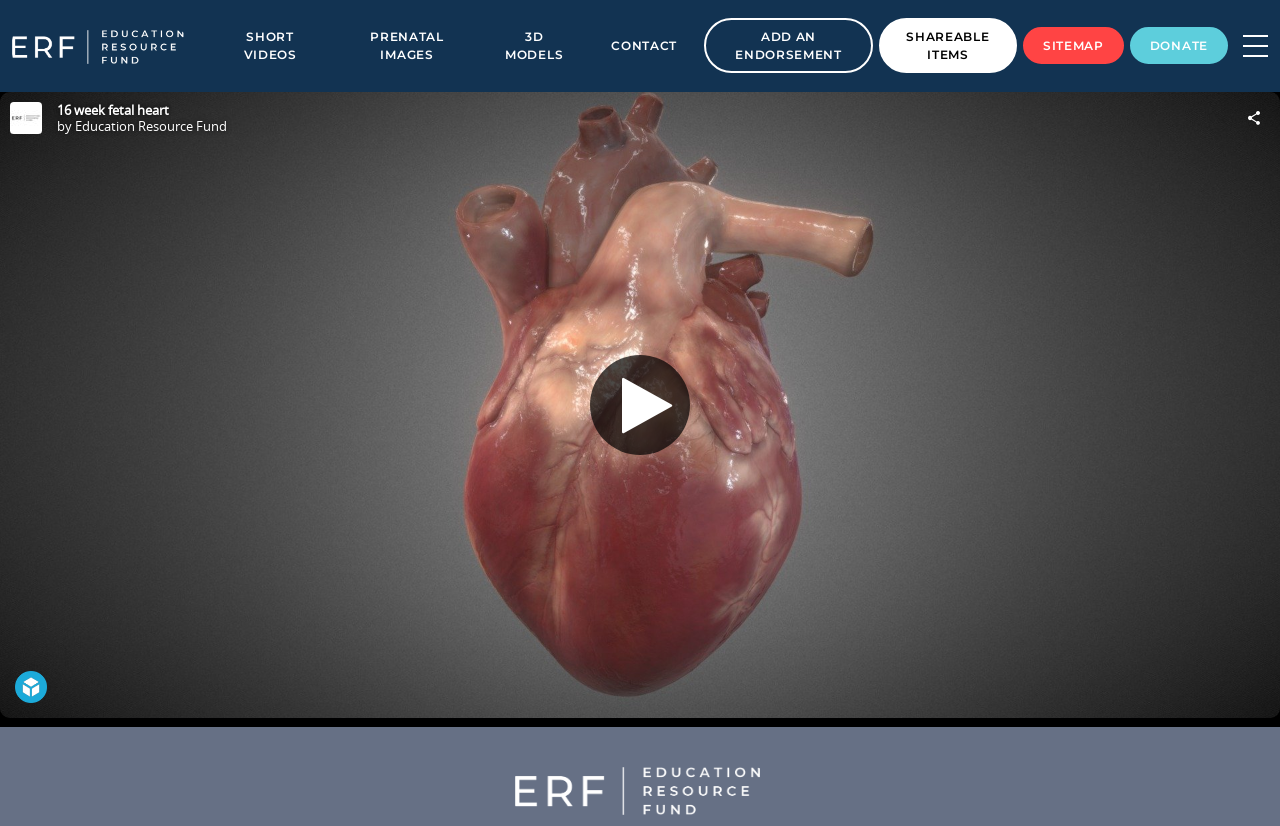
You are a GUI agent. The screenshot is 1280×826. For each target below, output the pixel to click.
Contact (644, 45)
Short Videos (270, 45)
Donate (1179, 45)
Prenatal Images (407, 45)
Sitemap (1073, 45)
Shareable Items (947, 45)
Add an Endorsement (788, 45)
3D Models (534, 45)
